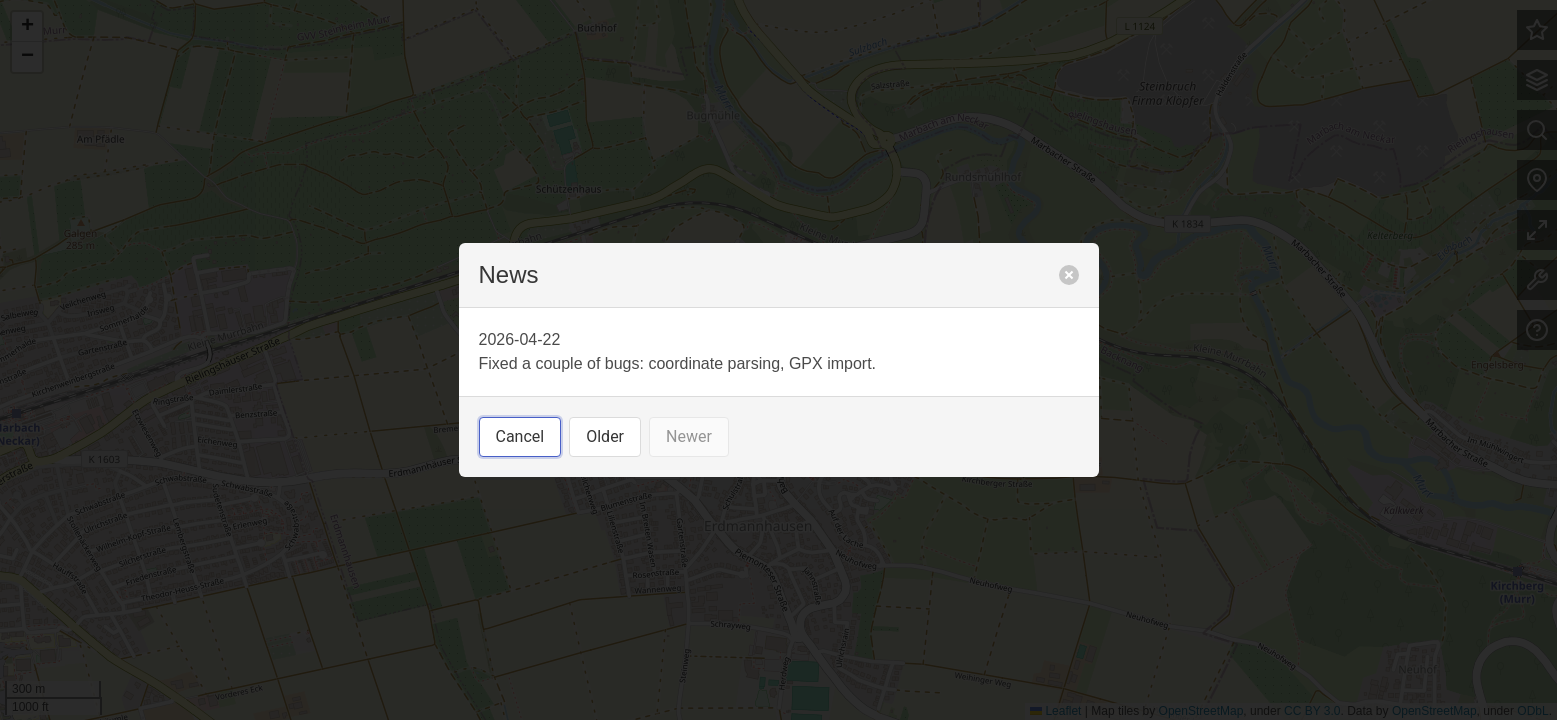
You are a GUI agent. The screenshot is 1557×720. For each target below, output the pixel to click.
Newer (689, 436)
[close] (1069, 275)
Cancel (520, 436)
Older (605, 436)
